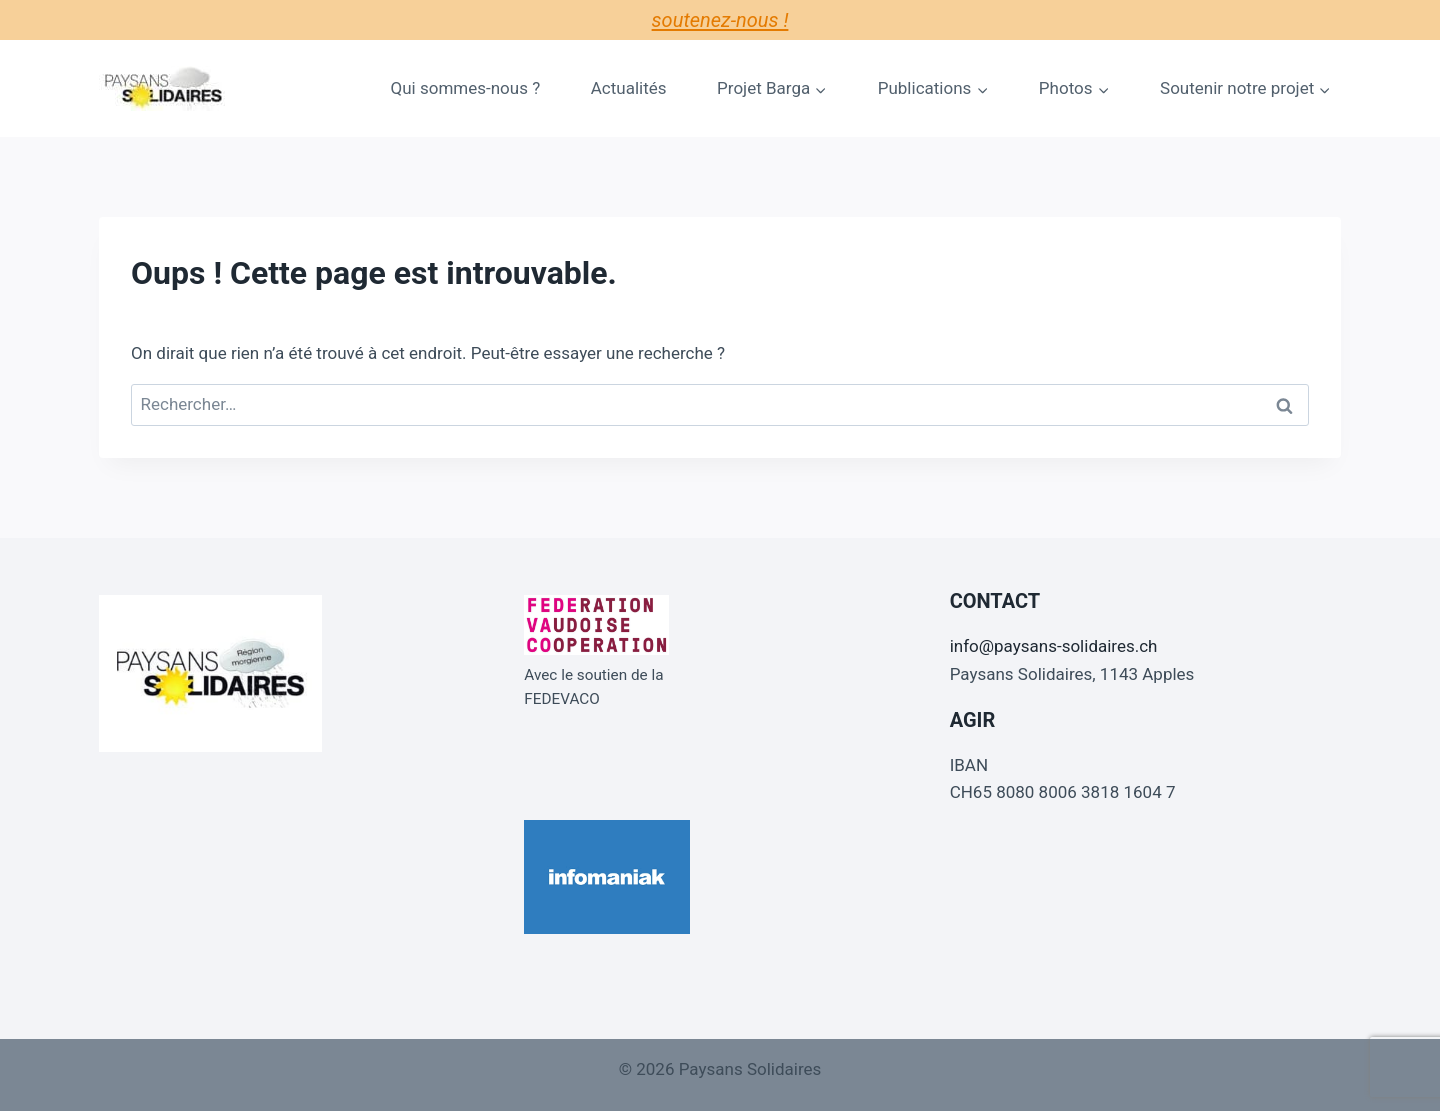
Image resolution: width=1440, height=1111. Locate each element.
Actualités (629, 88)
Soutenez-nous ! (720, 20)
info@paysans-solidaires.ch (1054, 646)
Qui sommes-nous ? (466, 88)
